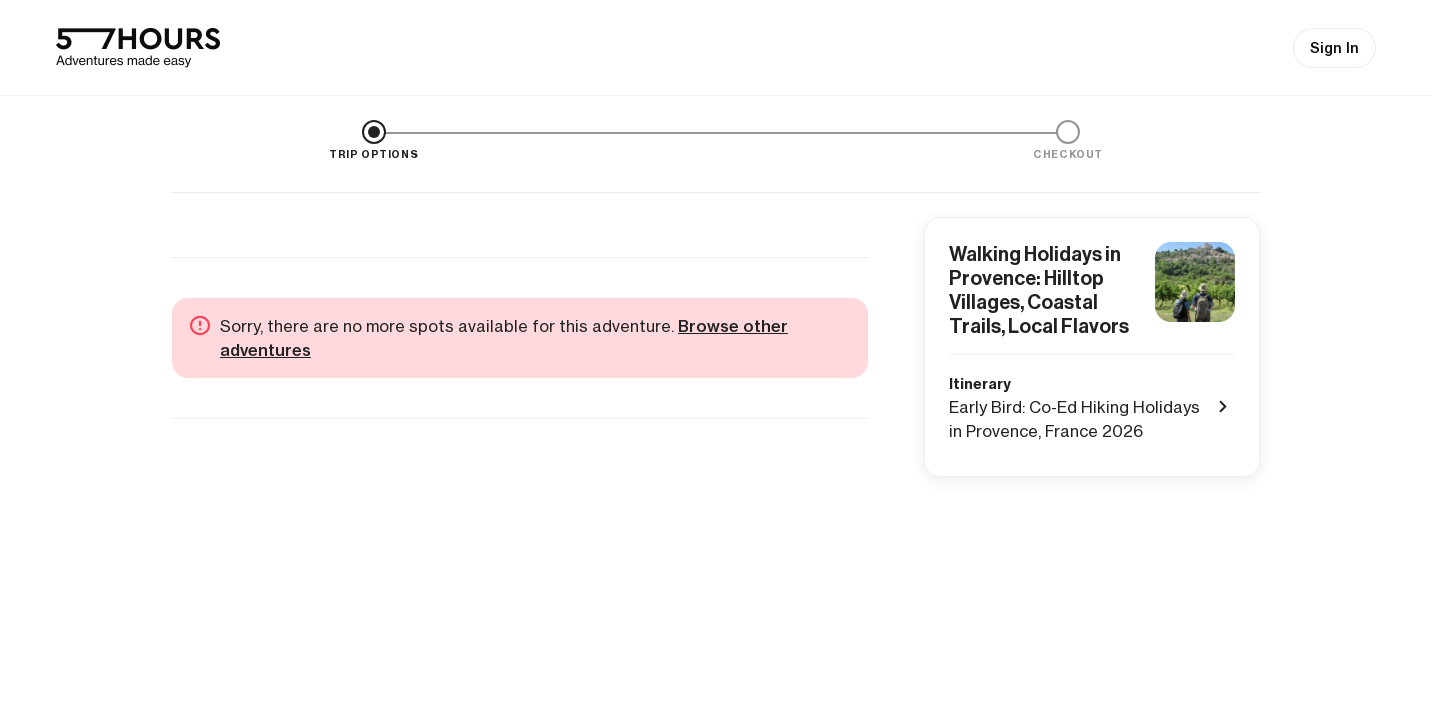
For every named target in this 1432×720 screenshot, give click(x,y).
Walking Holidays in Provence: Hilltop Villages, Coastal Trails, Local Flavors (1039, 290)
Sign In (1334, 48)
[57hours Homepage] (138, 48)
